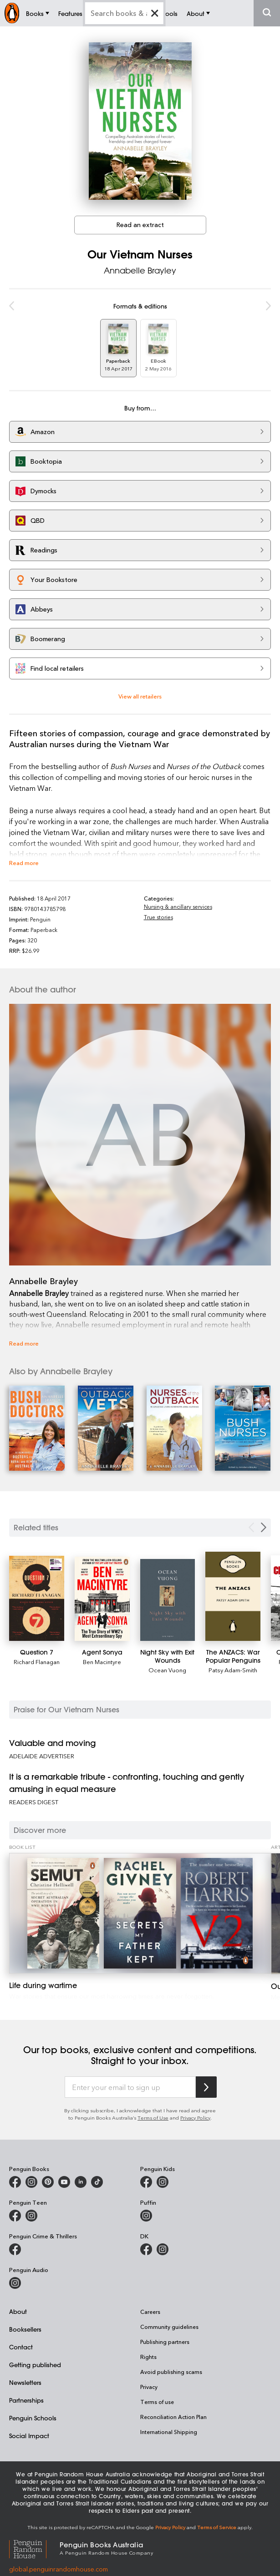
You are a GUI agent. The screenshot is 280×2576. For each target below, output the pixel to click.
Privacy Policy (195, 2111)
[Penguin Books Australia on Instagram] (31, 2175)
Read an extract (140, 218)
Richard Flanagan (37, 1654)
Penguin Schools (32, 2411)
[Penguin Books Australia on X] (48, 2175)
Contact (21, 2340)
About (18, 2304)
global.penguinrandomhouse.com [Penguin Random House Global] (58, 2562)
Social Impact (29, 2429)
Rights (148, 2350)
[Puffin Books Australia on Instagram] (146, 2209)
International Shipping (168, 2425)
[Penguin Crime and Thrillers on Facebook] (15, 2242)
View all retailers (140, 689)
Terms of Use (152, 2111)
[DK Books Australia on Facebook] (146, 2242)
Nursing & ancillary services (178, 900)
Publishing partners (164, 2335)
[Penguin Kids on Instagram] (162, 2175)
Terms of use (157, 2395)
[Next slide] (263, 1520)
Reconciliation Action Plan (173, 2410)
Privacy (149, 2380)
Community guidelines (169, 2320)
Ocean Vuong (167, 1663)
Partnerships (26, 2393)
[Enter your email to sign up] (130, 2080)
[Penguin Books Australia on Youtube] (64, 2175)
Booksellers (25, 2322)
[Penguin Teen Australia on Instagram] (31, 2209)
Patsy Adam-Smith (233, 1663)
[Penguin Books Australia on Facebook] (15, 2175)
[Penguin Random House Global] (34, 2541)
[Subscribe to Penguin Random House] (206, 2080)
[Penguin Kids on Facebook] (146, 2175)
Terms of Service (216, 2520)
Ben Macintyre (102, 1654)
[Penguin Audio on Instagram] (15, 2276)
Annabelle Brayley (140, 263)
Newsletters (25, 2375)
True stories (158, 910)
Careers (150, 2305)
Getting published (35, 2358)
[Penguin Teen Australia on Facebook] (15, 2209)
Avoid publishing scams (171, 2365)
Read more (24, 855)
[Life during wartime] (140, 1906)
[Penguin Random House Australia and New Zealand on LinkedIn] (81, 2175)
